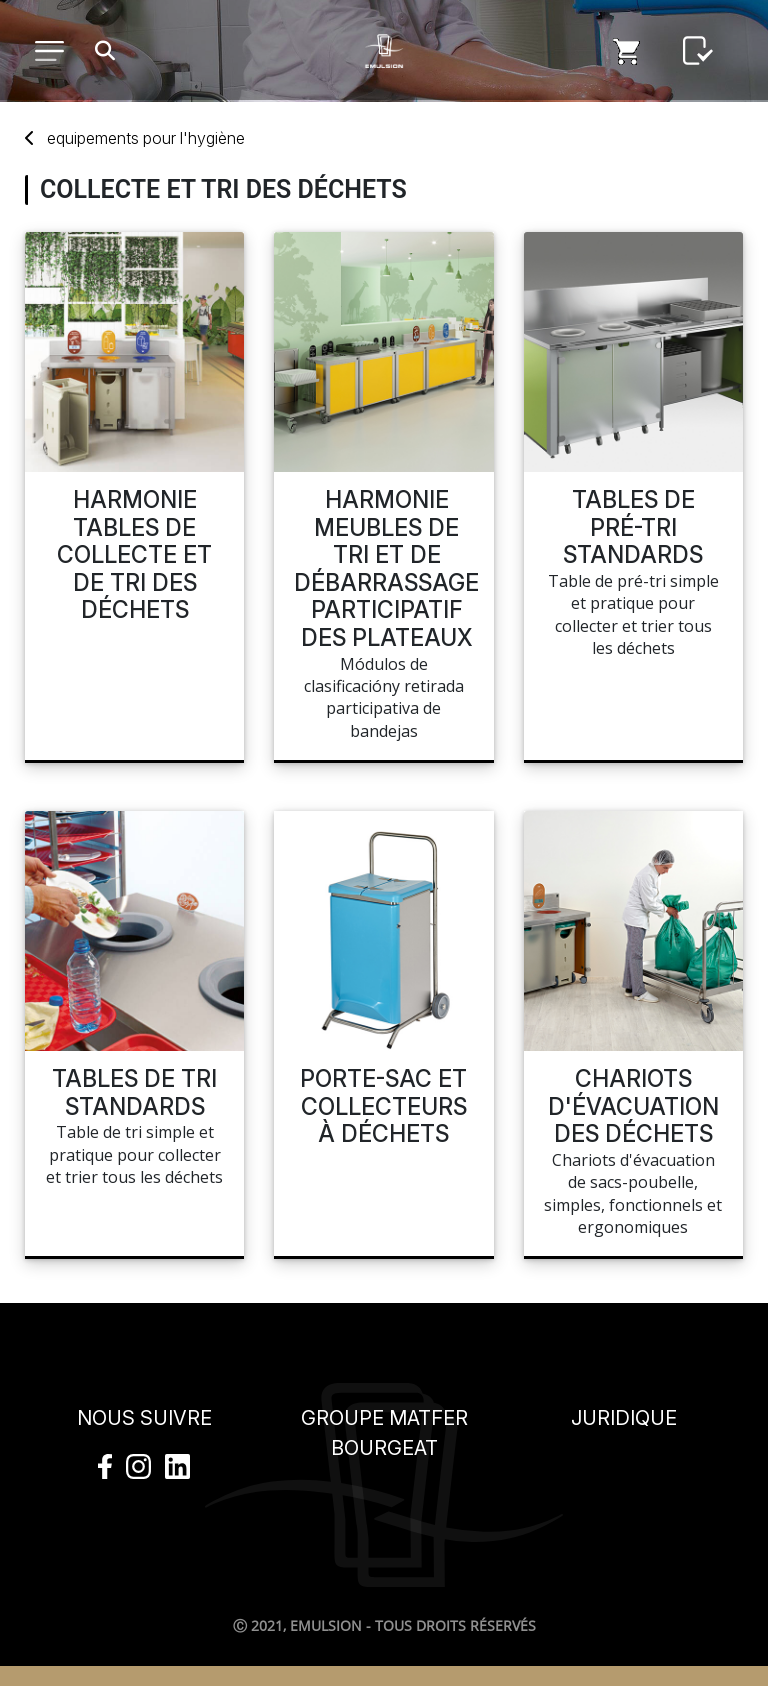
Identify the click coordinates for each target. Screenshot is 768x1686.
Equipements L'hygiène (146, 138)
